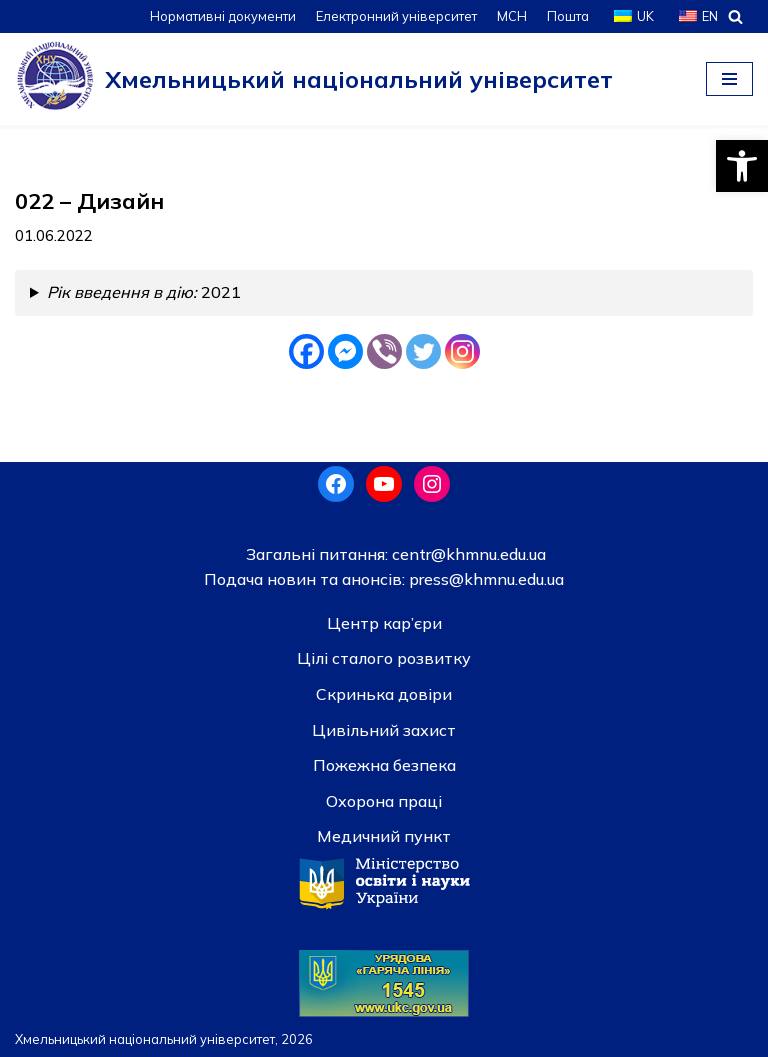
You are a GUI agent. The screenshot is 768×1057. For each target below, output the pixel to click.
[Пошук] (735, 16)
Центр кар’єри (384, 623)
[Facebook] (306, 351)
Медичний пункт (384, 836)
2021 (144, 292)
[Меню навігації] (729, 79)
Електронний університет (396, 16)
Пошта (568, 16)
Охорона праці (384, 801)
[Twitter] (423, 351)
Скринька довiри (384, 694)
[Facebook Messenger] (345, 351)
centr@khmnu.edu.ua (467, 554)
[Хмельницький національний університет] (314, 79)
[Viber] (384, 351)
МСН (512, 16)
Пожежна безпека (384, 765)
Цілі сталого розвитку (384, 658)
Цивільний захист (384, 730)
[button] (742, 166)
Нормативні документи (223, 16)
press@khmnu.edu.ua (484, 579)
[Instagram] (462, 351)
